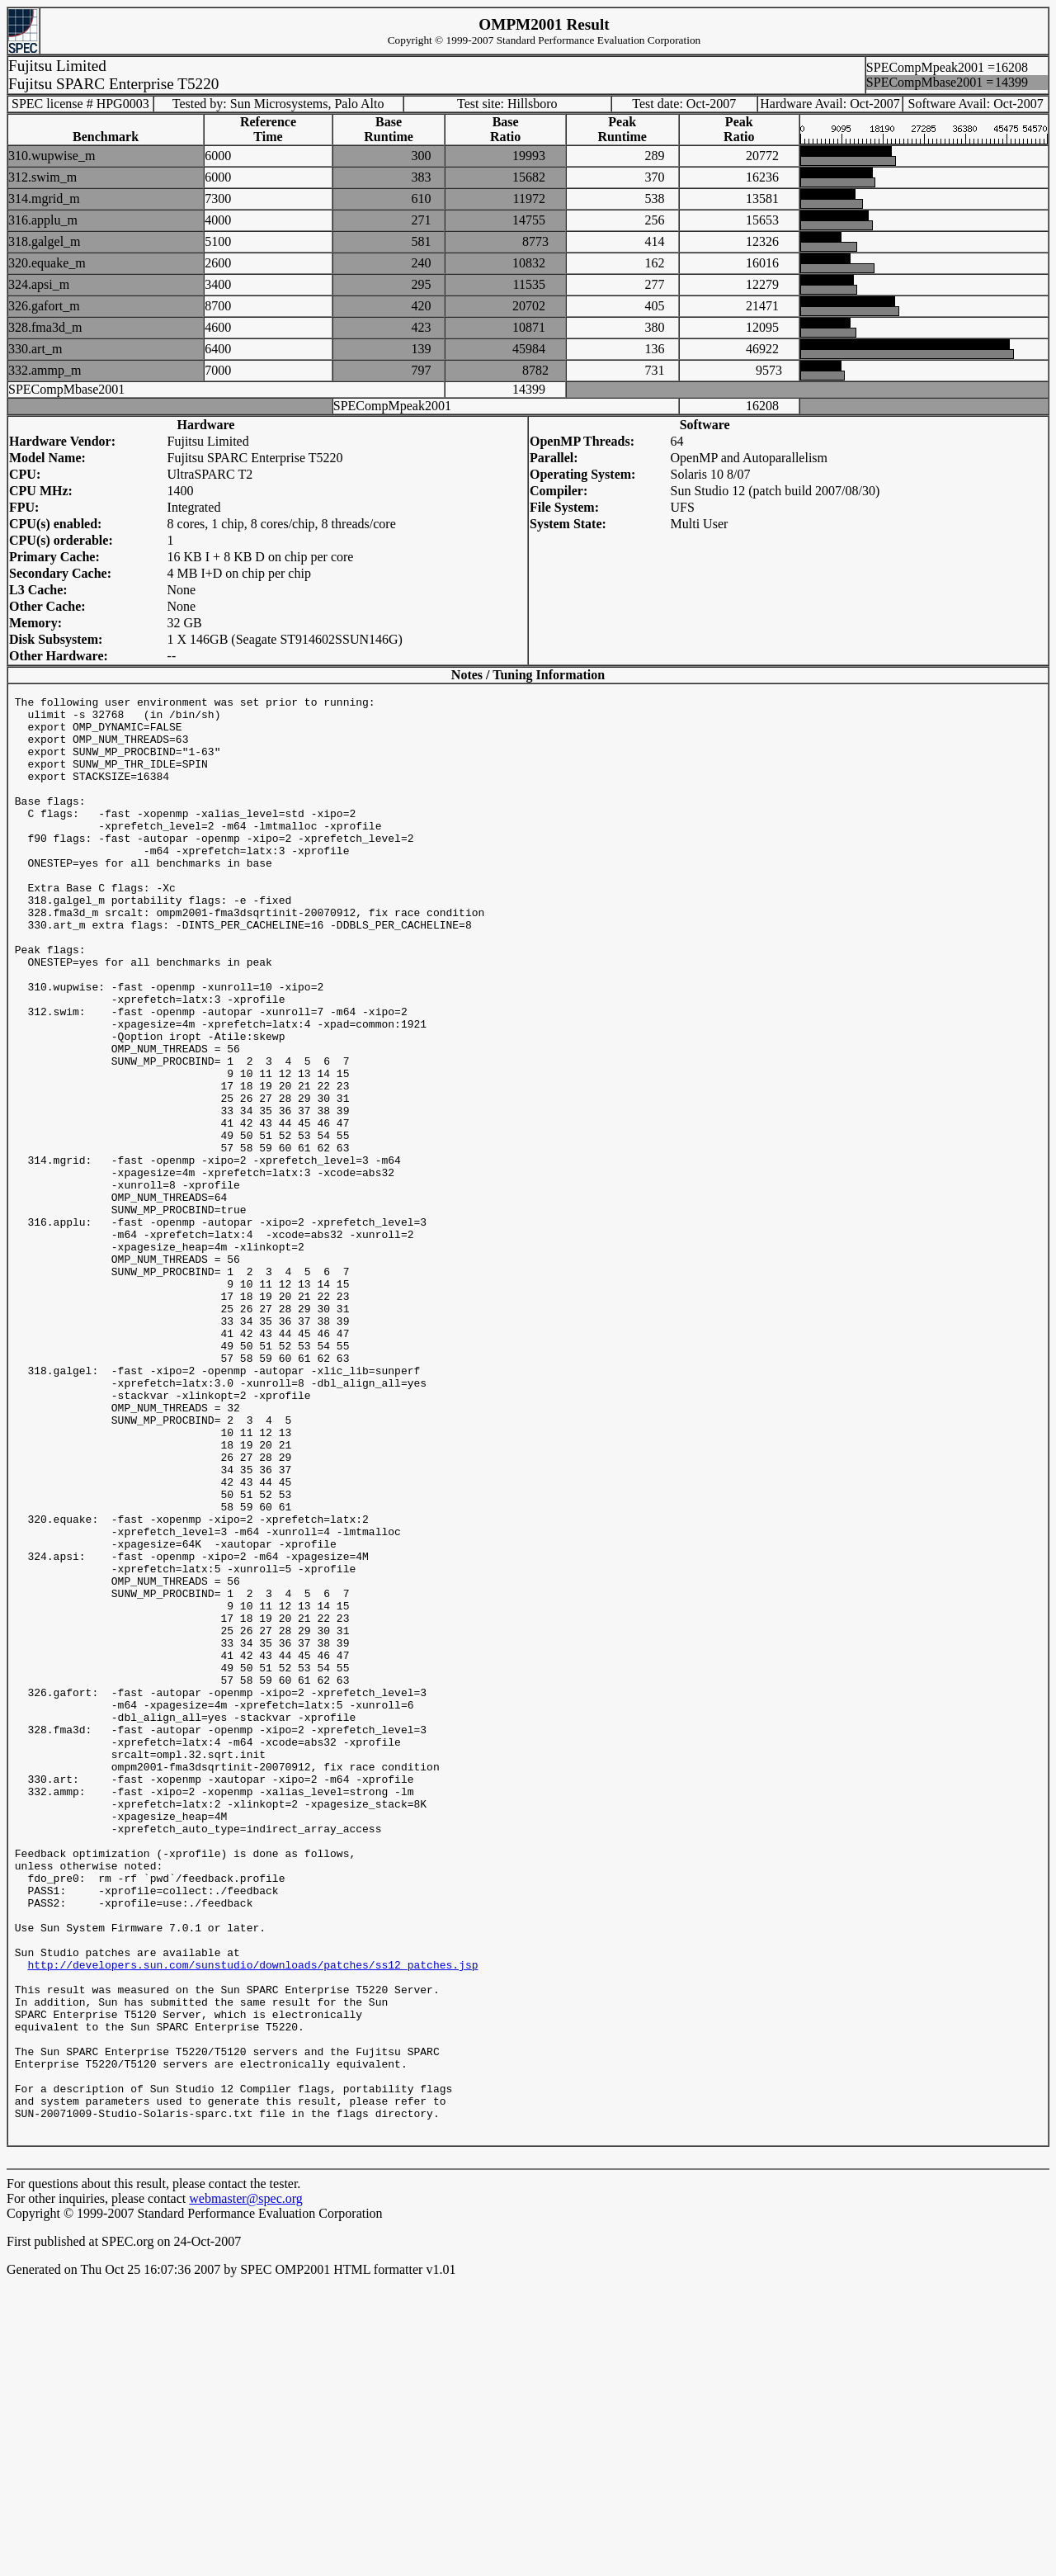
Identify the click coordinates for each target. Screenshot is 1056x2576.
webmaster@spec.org (246, 2491)
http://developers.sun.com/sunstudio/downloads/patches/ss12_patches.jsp (252, 2221)
